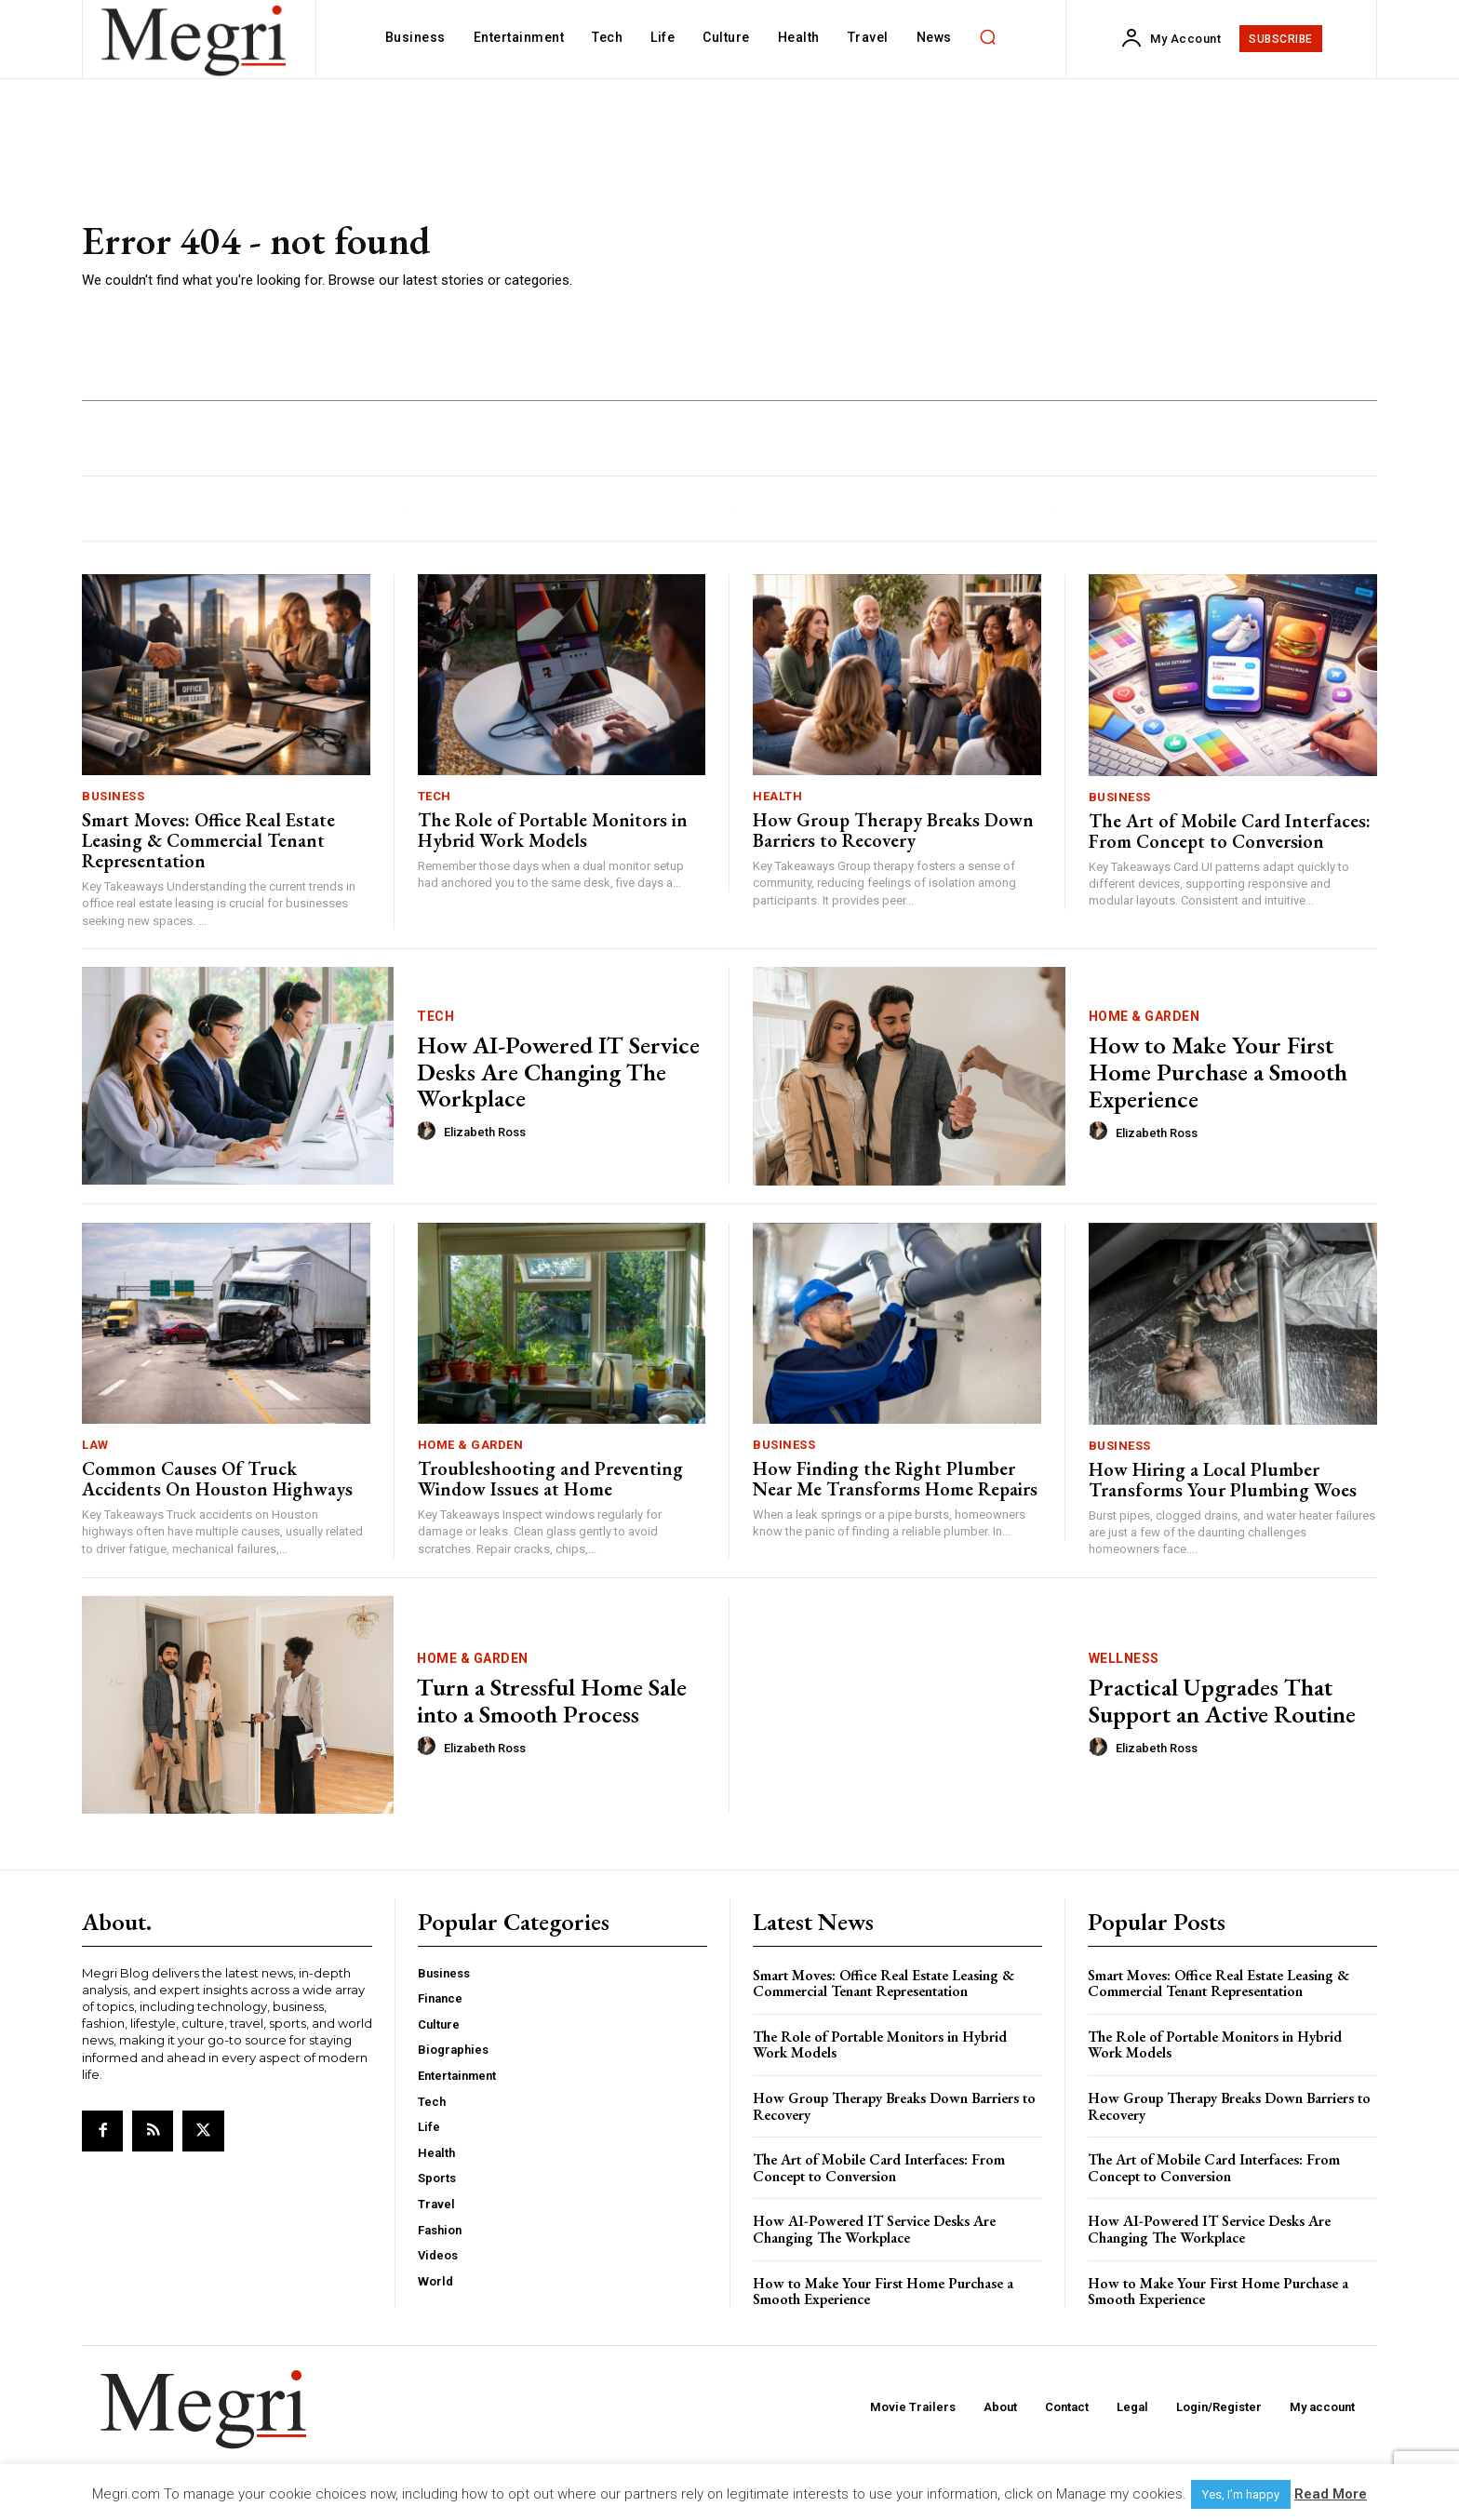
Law (95, 1445)
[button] (988, 37)
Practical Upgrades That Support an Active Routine (1222, 1700)
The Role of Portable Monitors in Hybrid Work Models (553, 830)
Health (777, 796)
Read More (1330, 2494)
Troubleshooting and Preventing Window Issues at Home (550, 1478)
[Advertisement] (999, 256)
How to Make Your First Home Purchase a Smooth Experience (1218, 1071)
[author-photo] (429, 1131)
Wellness (1124, 1658)
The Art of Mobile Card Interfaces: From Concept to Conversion (1230, 831)
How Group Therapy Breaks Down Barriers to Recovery (893, 830)
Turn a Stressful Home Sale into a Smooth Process (552, 1700)
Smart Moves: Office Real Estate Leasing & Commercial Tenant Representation (208, 840)
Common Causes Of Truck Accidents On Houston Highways (217, 1478)
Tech (434, 796)
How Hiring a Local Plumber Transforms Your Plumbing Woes (1223, 1479)
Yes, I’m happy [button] (1240, 2494)
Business (113, 796)
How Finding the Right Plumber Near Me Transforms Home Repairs (895, 1478)
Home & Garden (1144, 1016)
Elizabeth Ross (485, 1132)
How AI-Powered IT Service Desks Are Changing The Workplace (558, 1071)
